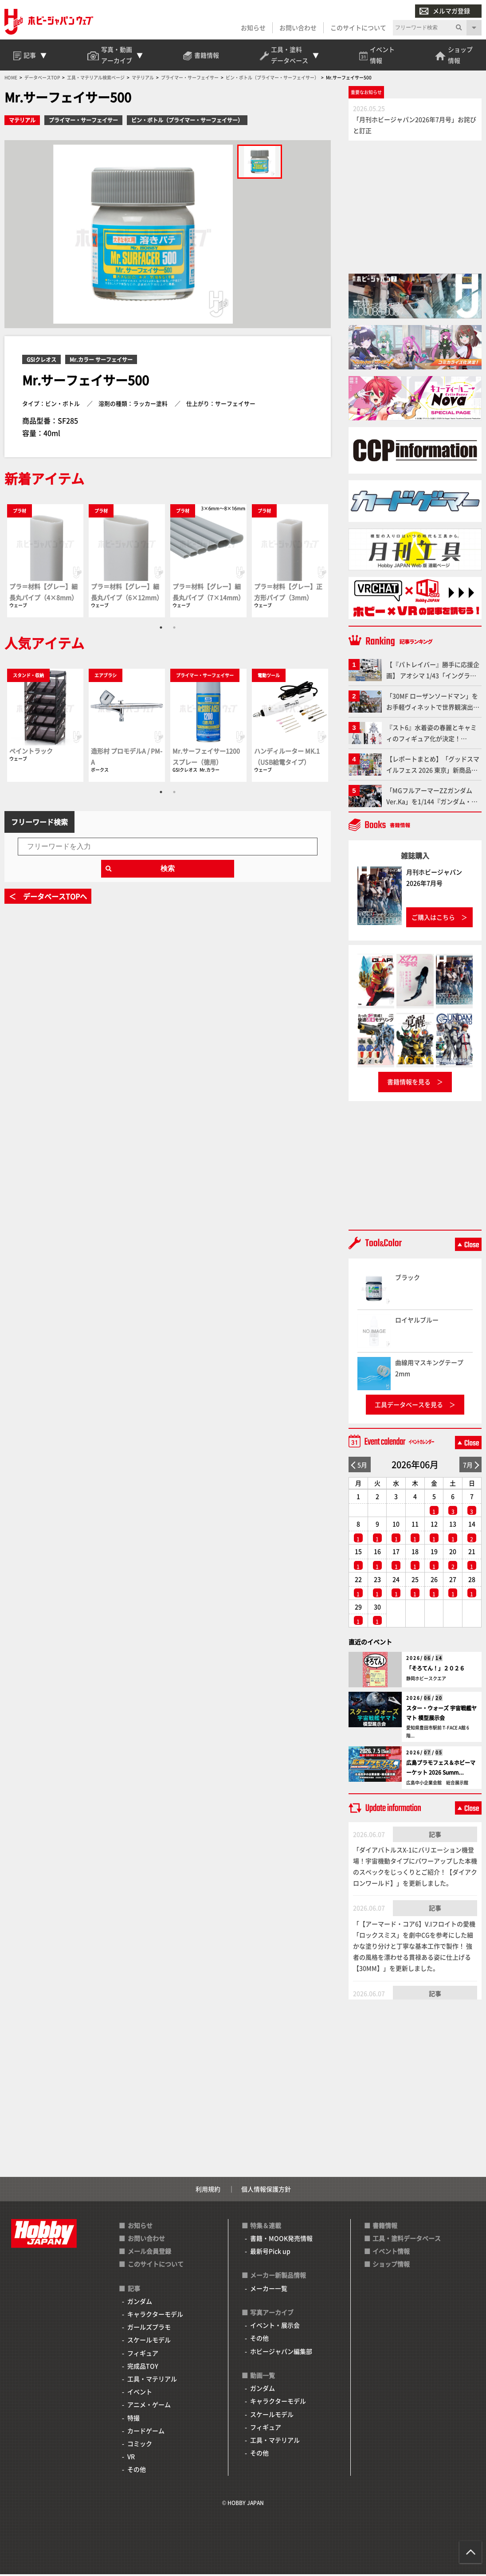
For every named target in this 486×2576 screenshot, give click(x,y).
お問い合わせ (298, 27)
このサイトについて (358, 27)
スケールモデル (149, 2341)
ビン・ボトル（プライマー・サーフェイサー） (187, 122)
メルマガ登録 (444, 11)
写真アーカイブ (272, 2313)
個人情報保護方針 (266, 2190)
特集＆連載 (265, 2227)
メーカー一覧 (268, 2290)
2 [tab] (174, 629)
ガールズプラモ (149, 2328)
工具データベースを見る (409, 1406)
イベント (139, 2393)
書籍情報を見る (409, 1083)
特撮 (133, 2419)
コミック (139, 2445)
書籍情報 (384, 2227)
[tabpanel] (45, 562)
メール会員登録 (149, 2252)
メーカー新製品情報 (278, 2277)
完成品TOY (142, 2367)
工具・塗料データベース (406, 2239)
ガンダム (139, 2302)
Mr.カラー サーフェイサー (101, 361)
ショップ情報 (391, 2266)
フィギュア (142, 2354)
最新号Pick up (270, 2252)
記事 (435, 1835)
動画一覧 (262, 2376)
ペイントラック (31, 752)
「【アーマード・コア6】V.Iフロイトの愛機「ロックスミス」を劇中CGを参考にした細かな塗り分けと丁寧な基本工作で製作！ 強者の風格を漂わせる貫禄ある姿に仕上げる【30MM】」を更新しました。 (414, 1948)
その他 (136, 2471)
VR (131, 2458)
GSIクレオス (41, 361)
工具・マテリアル (152, 2380)
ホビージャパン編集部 (281, 2353)
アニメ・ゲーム (149, 2406)
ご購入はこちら (433, 918)
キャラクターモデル (155, 2315)
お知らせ (253, 27)
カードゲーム (146, 2432)
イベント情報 (391, 2252)
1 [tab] (161, 629)
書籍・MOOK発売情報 (281, 2239)
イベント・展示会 (275, 2326)
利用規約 (208, 2190)
